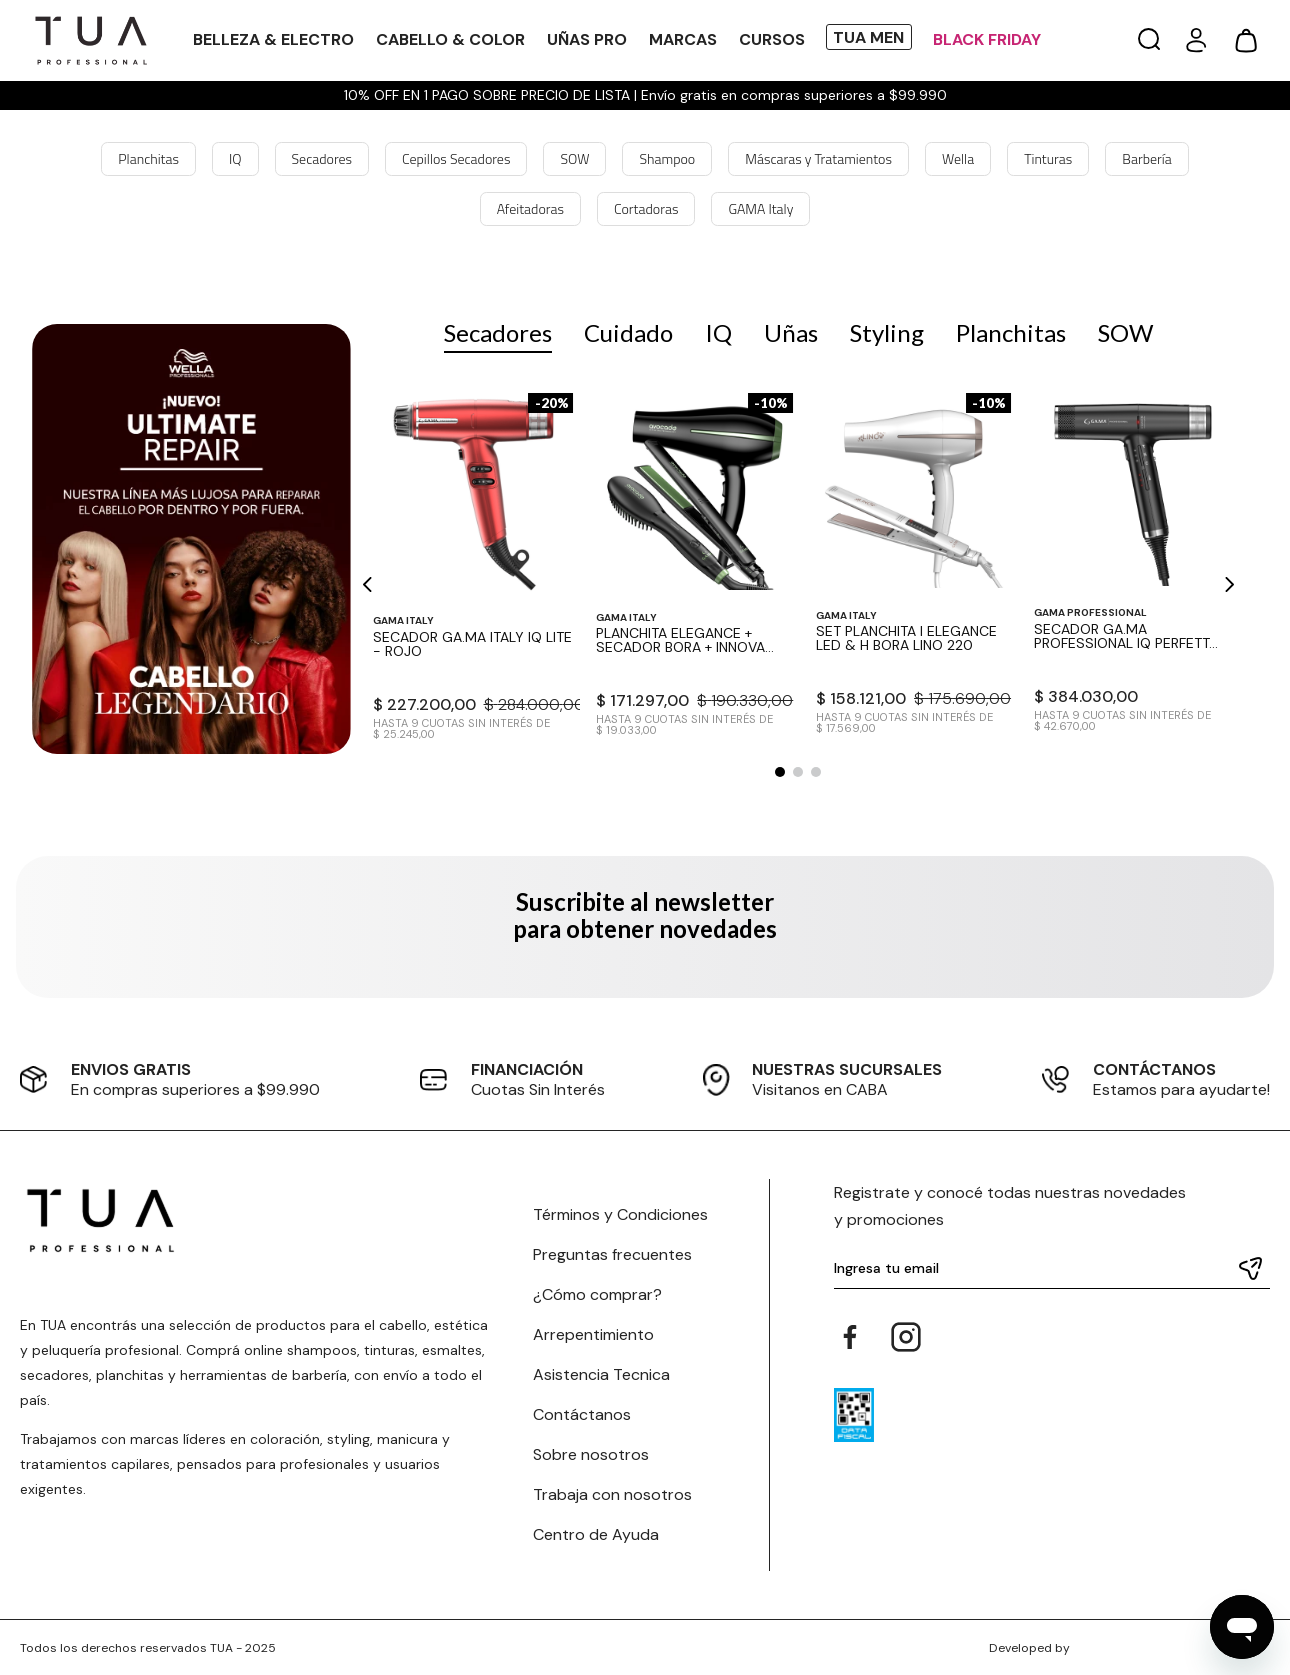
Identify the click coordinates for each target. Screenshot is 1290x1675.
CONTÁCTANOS (1154, 1069)
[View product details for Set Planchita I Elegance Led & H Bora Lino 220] (913, 568)
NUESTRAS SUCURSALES (847, 1069)
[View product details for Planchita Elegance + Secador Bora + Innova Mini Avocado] (694, 568)
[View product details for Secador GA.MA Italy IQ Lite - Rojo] (473, 568)
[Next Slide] (1228, 584)
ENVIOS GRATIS (131, 1069)
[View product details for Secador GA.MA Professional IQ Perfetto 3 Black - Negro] (1130, 568)
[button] (1149, 40)
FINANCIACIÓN (527, 1069)
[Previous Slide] (368, 584)
